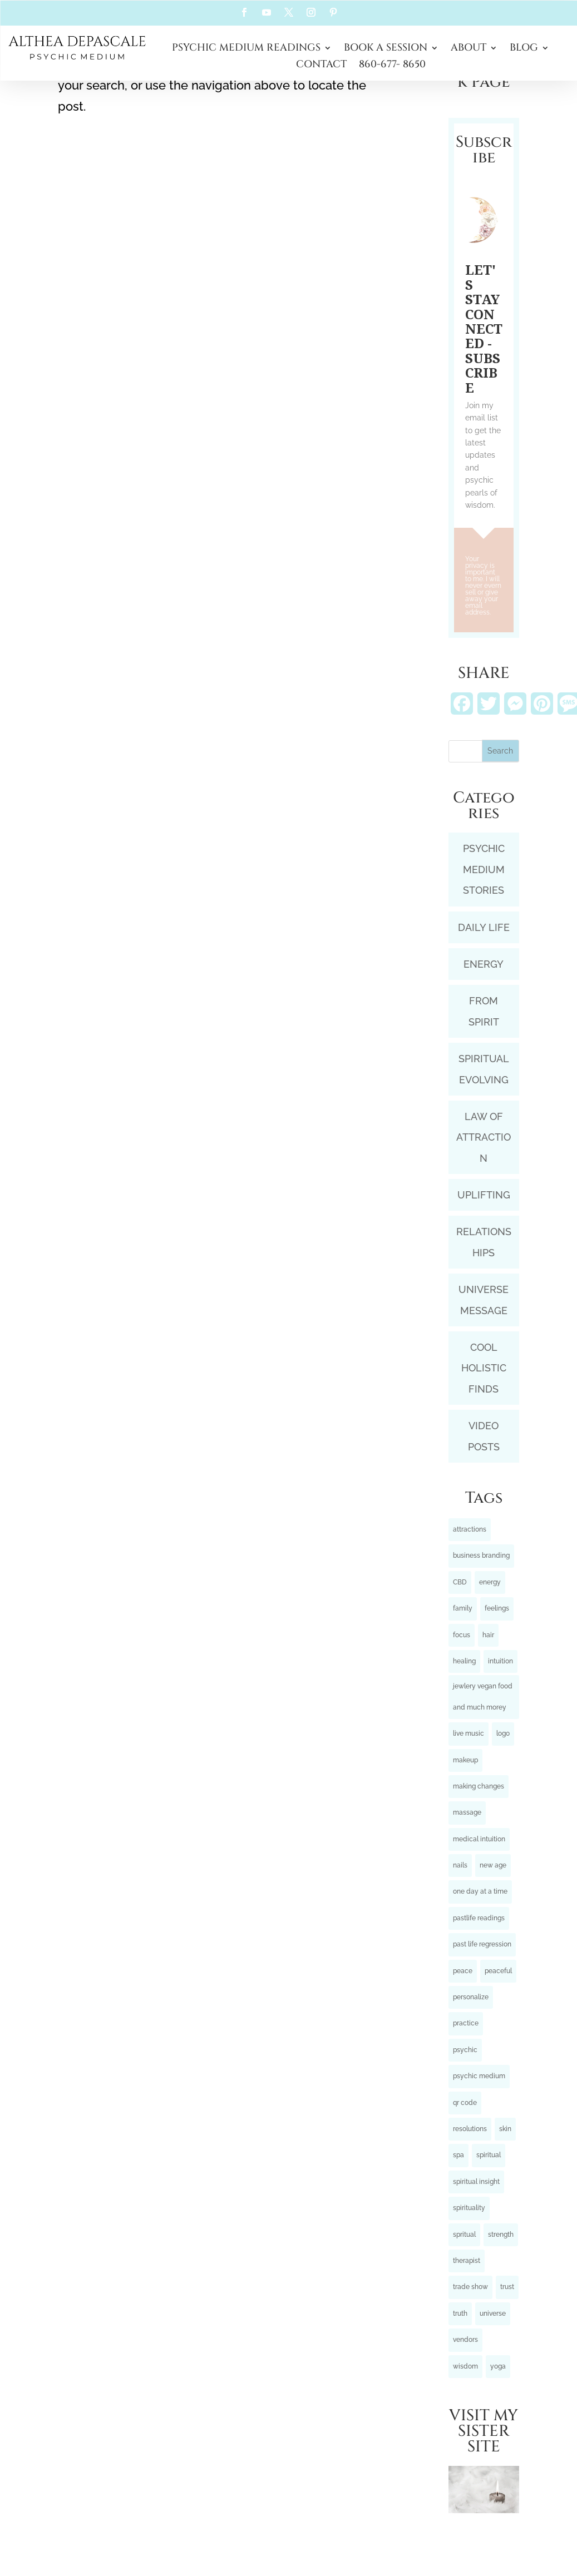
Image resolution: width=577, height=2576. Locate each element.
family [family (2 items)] (462, 1608)
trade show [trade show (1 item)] (470, 2287)
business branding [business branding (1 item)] (481, 1555)
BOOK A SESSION (385, 49)
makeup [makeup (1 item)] (465, 1760)
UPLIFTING (483, 1195)
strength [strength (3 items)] (501, 2234)
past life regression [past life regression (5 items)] (482, 1944)
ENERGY (483, 964)
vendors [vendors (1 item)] (465, 2340)
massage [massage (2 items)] (467, 1812)
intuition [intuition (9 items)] (500, 1661)
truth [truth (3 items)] (460, 2313)
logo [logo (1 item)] (503, 1733)
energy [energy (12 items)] (490, 1582)
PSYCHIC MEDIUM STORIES (484, 869)
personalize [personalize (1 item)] (471, 1997)
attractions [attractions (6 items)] (469, 1529)
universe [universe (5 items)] (493, 2313)
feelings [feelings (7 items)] (497, 1608)
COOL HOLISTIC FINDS (483, 1368)
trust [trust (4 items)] (507, 2287)
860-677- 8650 (392, 66)
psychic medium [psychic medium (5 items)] (479, 2076)
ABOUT (468, 49)
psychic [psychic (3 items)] (465, 2050)
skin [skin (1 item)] (505, 2129)
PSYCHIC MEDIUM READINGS (246, 49)
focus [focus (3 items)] (461, 1635)
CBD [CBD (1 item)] (460, 1582)
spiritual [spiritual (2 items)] (488, 2155)
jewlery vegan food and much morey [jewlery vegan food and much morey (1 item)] (482, 1696)
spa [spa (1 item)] (458, 2155)
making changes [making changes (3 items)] (478, 1786)
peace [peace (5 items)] (462, 1971)
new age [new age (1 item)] (493, 1865)
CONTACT (321, 66)
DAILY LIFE (484, 927)
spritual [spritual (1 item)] (464, 2234)
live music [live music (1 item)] (468, 1733)
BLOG (524, 49)
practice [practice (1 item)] (466, 2023)
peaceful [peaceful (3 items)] (498, 1971)
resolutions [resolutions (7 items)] (470, 2129)
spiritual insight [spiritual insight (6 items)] (476, 2182)
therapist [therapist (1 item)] (466, 2261)
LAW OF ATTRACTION (483, 1137)
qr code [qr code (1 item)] (465, 2103)
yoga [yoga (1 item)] (498, 2366)
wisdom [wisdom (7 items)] (465, 2366)
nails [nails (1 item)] (460, 1865)
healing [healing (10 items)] (464, 1661)
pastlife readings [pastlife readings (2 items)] (479, 1918)
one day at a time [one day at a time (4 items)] (480, 1891)
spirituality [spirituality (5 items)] (469, 2208)
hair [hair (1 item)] (488, 1635)
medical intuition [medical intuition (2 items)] (479, 1839)
